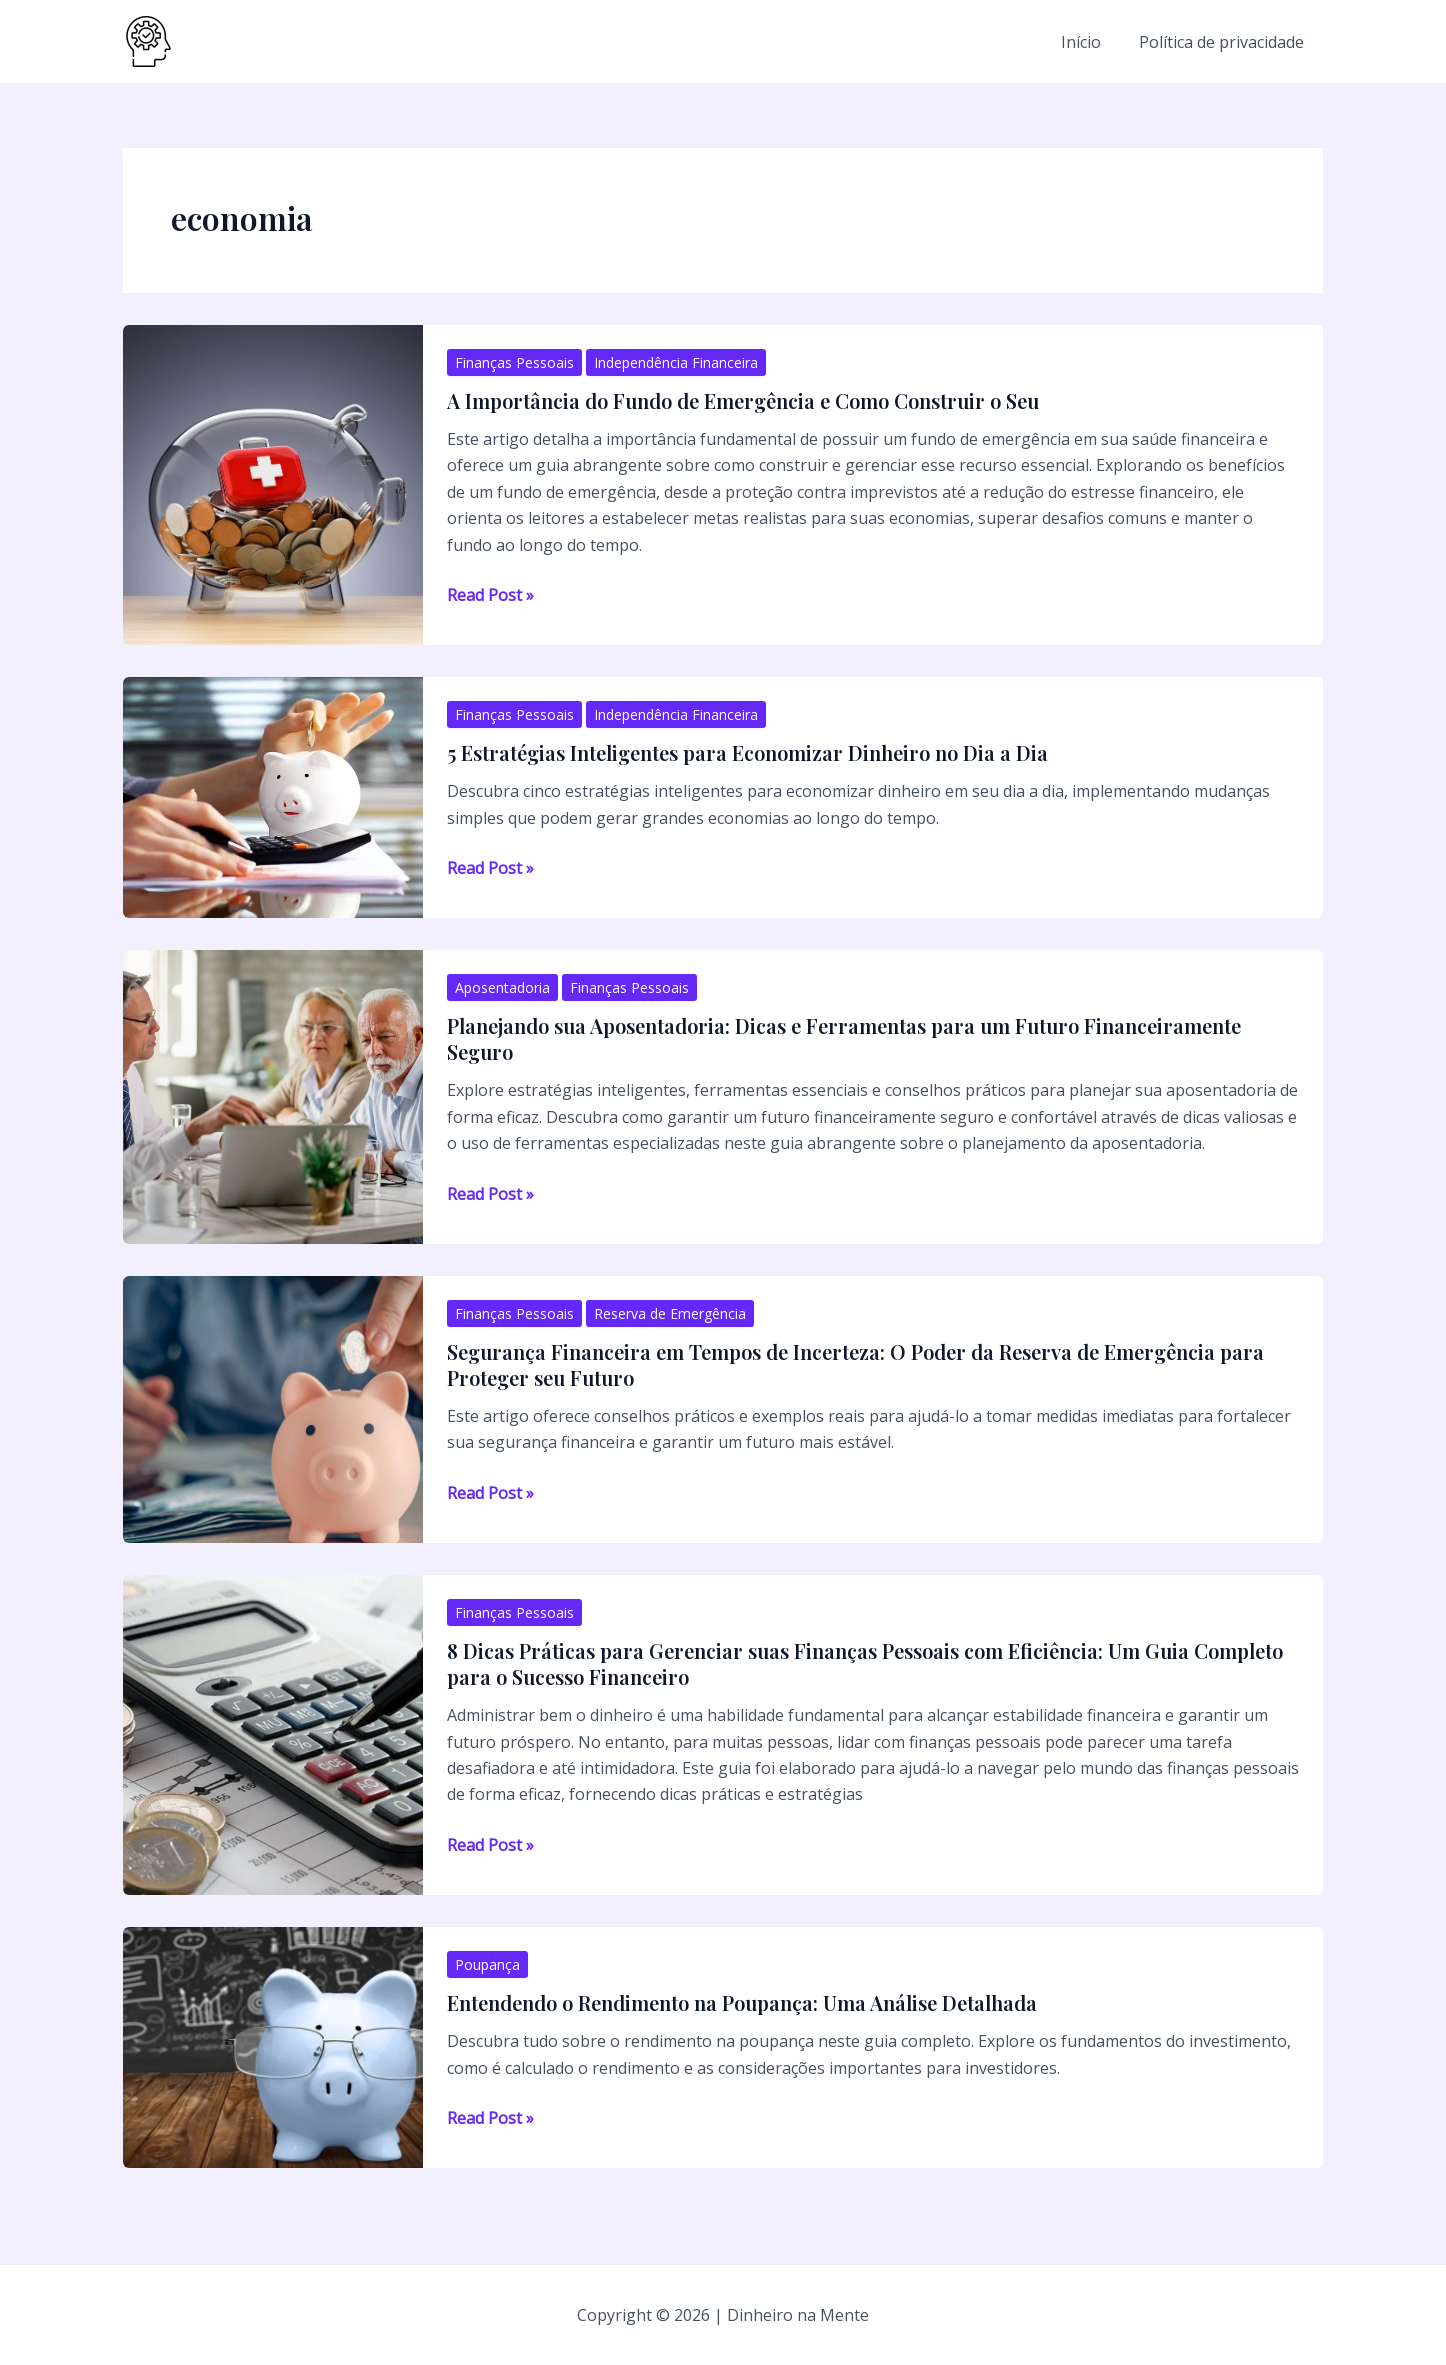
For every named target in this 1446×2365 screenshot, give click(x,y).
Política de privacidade (1224, 42)
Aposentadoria (502, 987)
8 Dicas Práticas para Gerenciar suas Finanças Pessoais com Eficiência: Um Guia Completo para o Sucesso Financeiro (865, 1663)
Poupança (487, 1964)
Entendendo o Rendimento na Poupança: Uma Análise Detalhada (742, 2002)
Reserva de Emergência (670, 1313)
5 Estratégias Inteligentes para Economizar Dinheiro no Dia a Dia (747, 752)
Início (1090, 42)
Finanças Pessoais (514, 362)
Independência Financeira (676, 362)
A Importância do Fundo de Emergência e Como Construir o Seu (743, 400)
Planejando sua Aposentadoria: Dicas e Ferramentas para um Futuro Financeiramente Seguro (844, 1038)
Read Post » (490, 595)
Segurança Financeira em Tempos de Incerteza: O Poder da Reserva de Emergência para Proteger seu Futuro (855, 1364)
